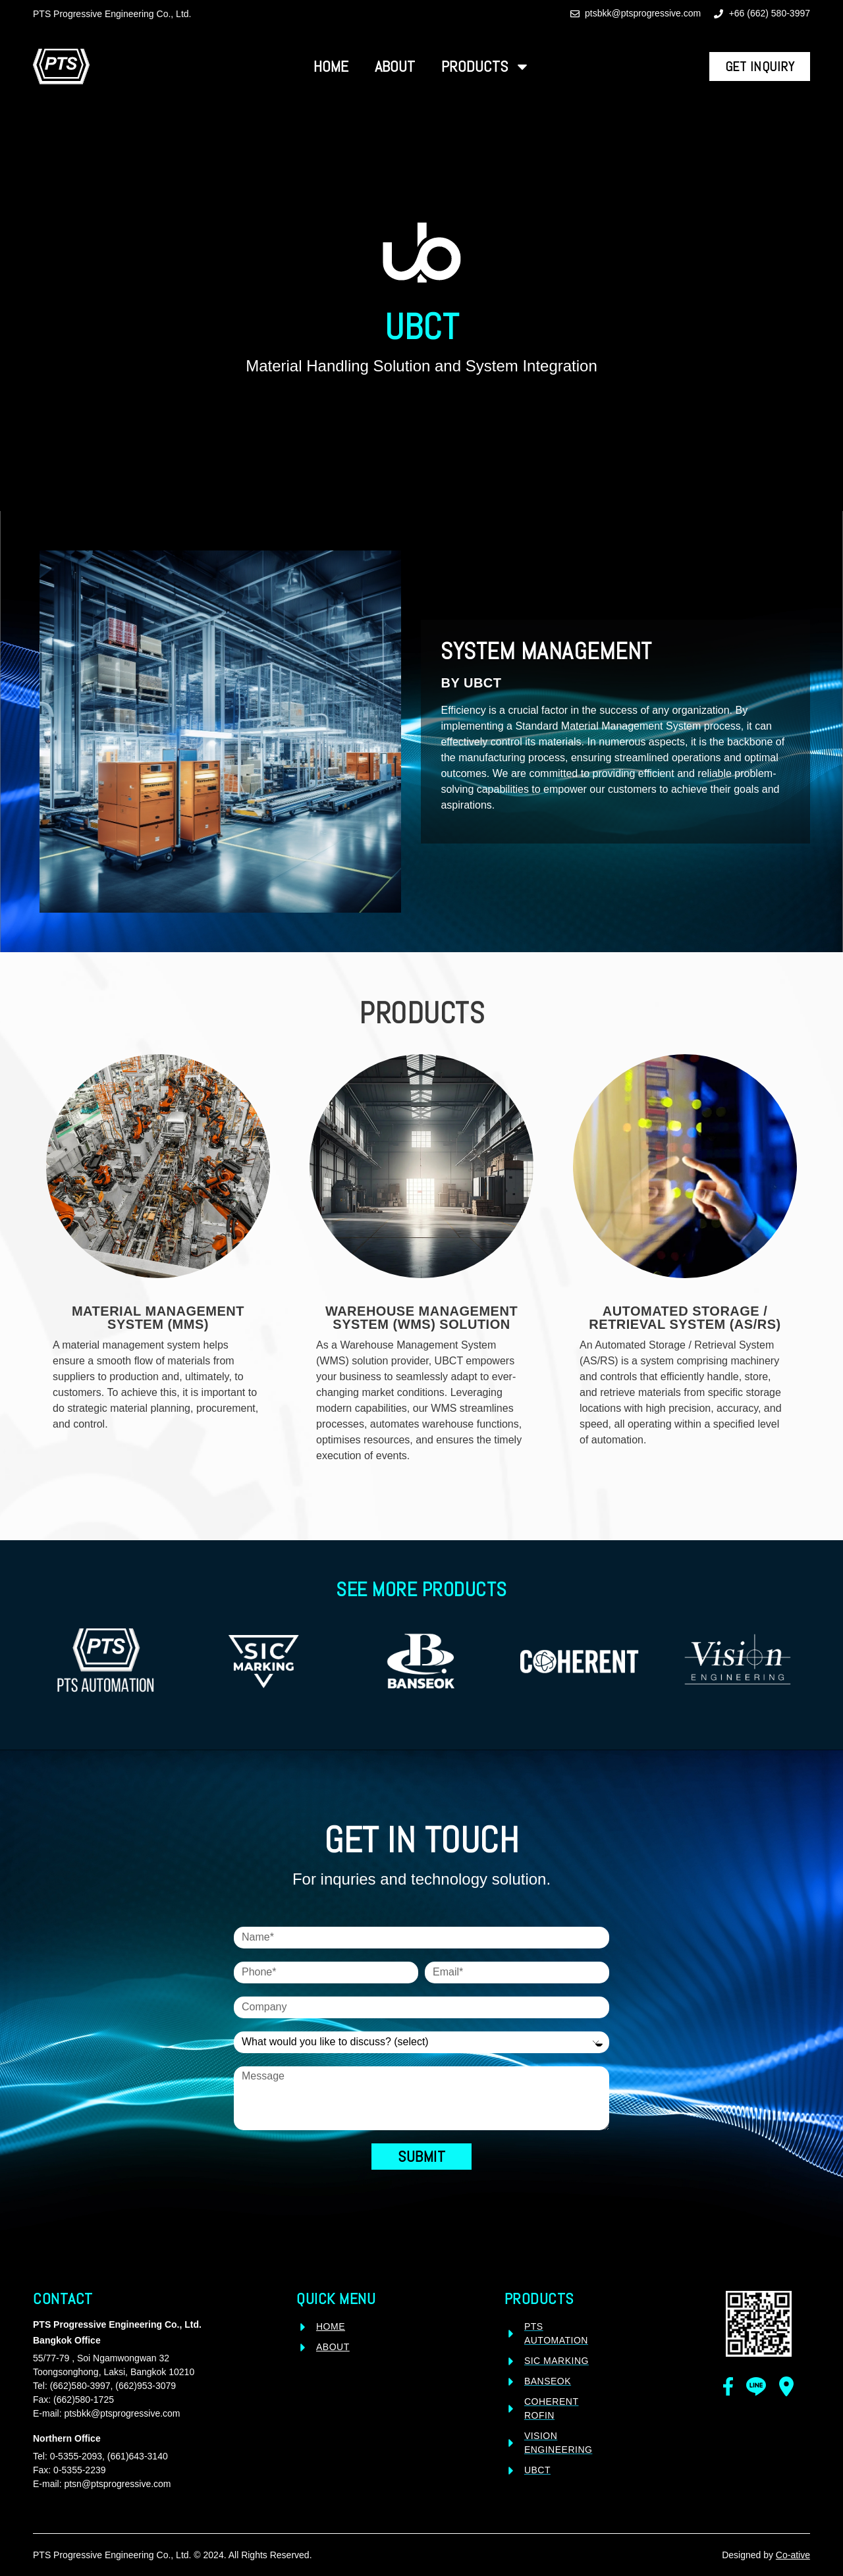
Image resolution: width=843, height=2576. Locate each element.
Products (485, 66)
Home (330, 66)
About (395, 66)
